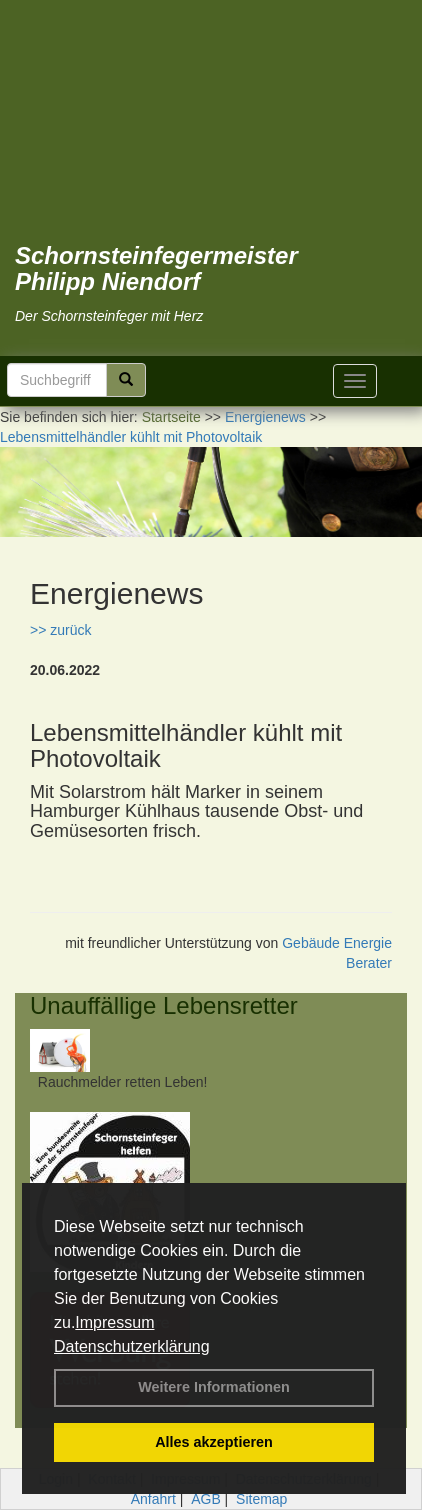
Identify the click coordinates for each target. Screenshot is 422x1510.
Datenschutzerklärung (132, 1346)
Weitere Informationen (214, 1387)
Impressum (114, 1322)
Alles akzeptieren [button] (214, 1442)
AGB (206, 1499)
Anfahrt (153, 1499)
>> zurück (60, 630)
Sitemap (261, 1499)
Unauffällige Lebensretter (164, 1005)
